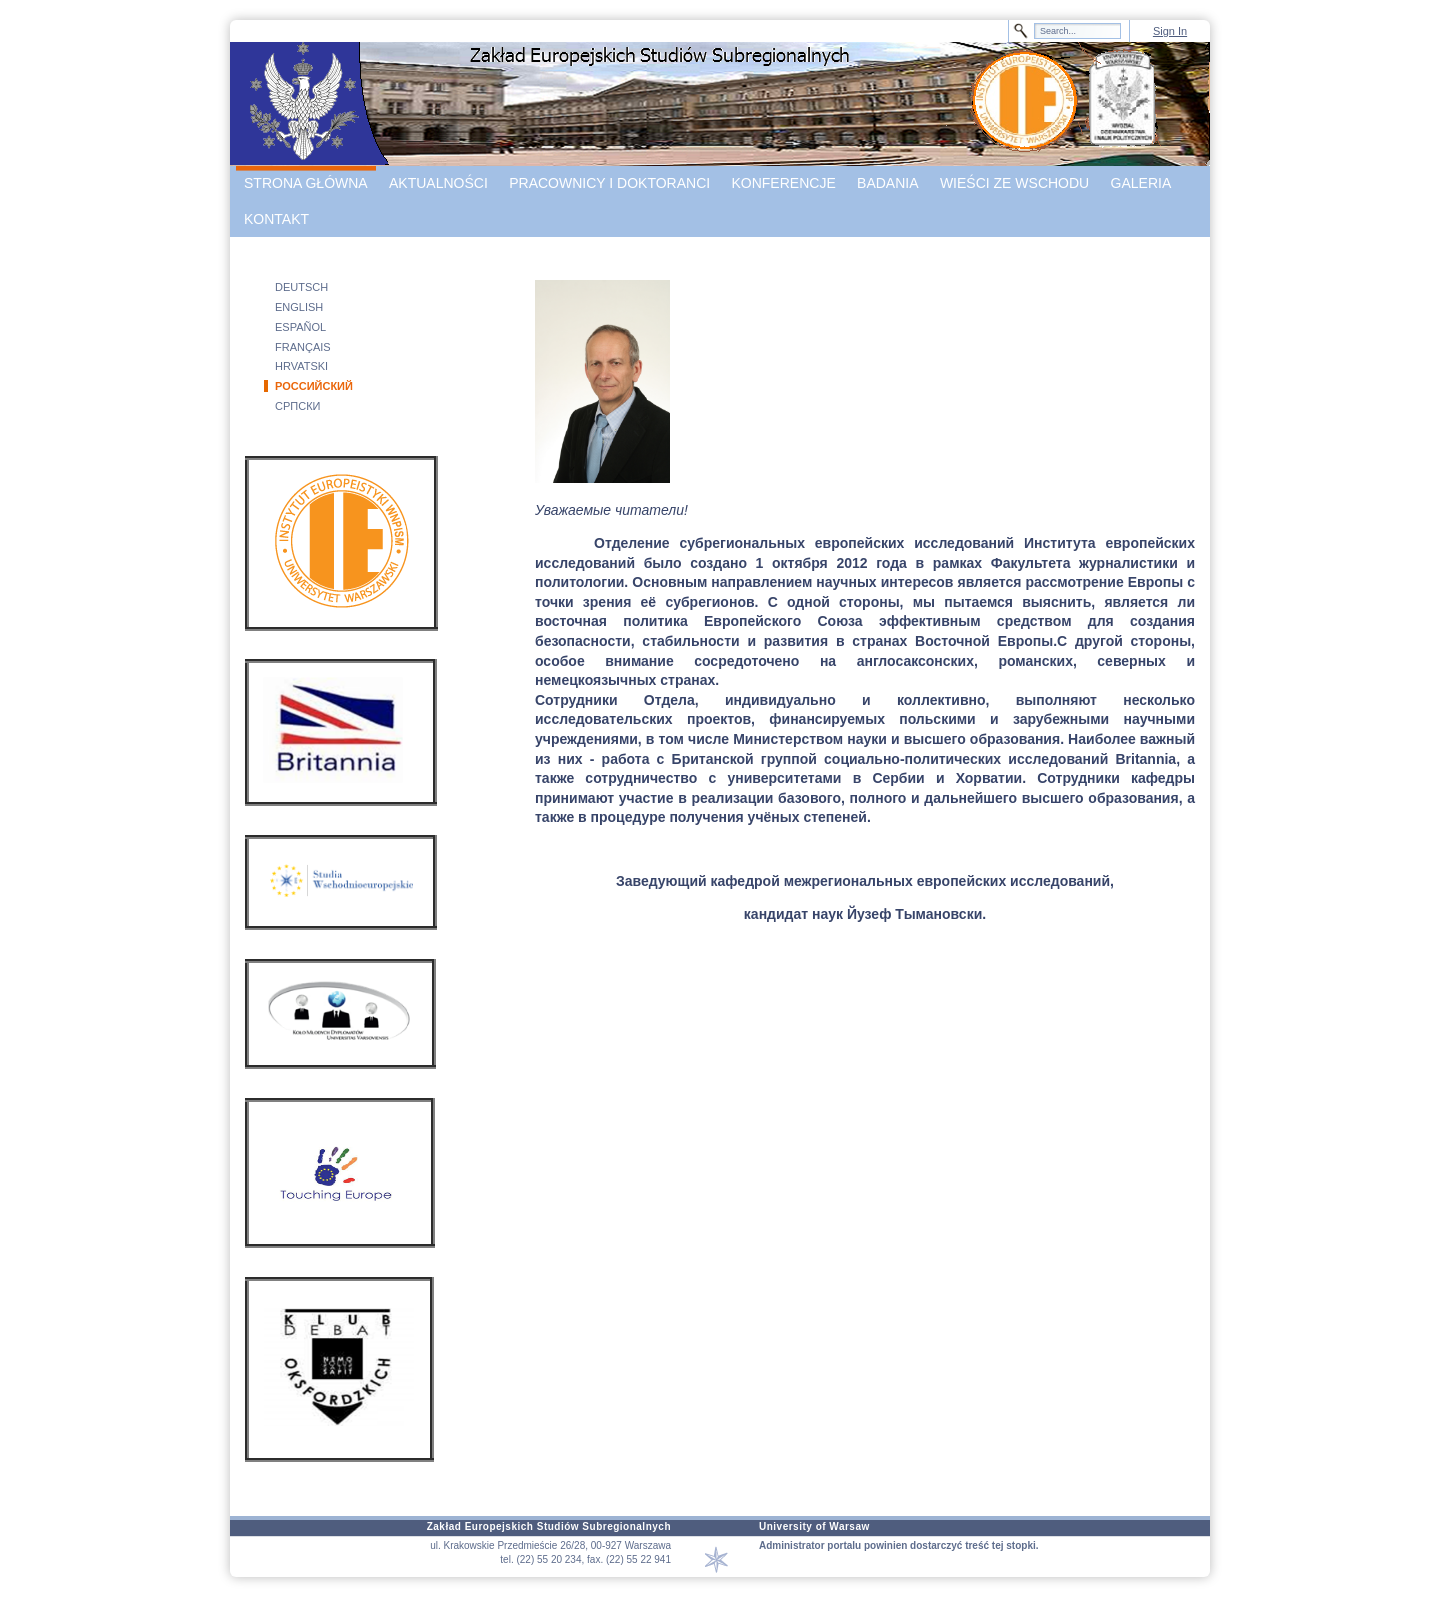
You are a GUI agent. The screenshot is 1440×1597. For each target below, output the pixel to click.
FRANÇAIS (303, 347)
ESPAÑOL (300, 327)
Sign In (1170, 31)
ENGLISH (299, 307)
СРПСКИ (297, 406)
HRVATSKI (301, 366)
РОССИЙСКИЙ (314, 386)
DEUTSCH (301, 287)
